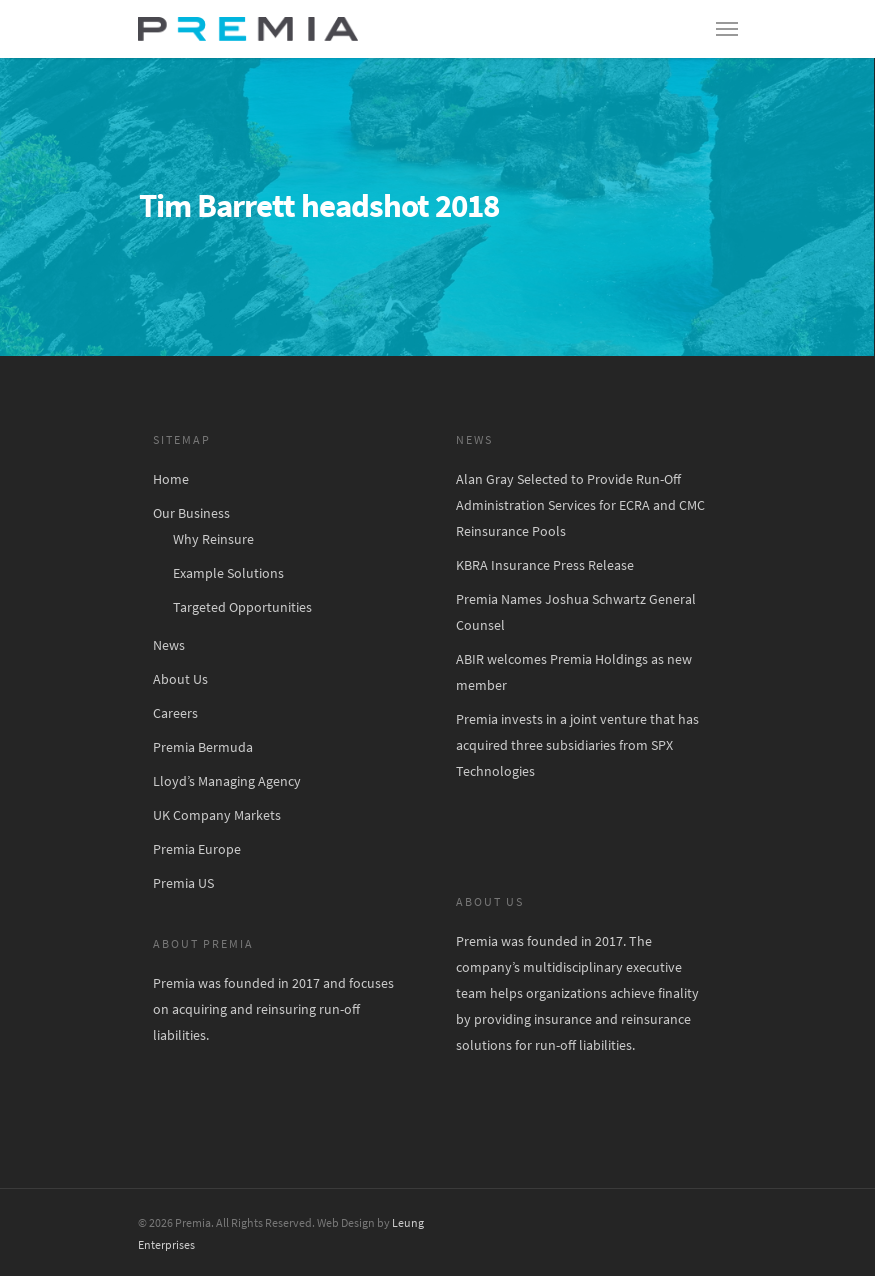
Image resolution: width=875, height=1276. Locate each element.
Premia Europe (197, 849)
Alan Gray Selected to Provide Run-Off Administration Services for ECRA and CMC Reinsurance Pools (580, 505)
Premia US (183, 883)
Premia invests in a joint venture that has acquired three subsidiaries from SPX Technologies (577, 745)
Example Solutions (228, 573)
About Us (180, 679)
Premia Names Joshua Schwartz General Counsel (576, 612)
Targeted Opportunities (242, 607)
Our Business (191, 513)
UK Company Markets (217, 815)
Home (171, 479)
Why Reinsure (213, 539)
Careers (175, 713)
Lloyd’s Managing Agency (227, 781)
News (169, 645)
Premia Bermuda (203, 747)
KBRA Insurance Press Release (545, 565)
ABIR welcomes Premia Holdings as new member (574, 672)
